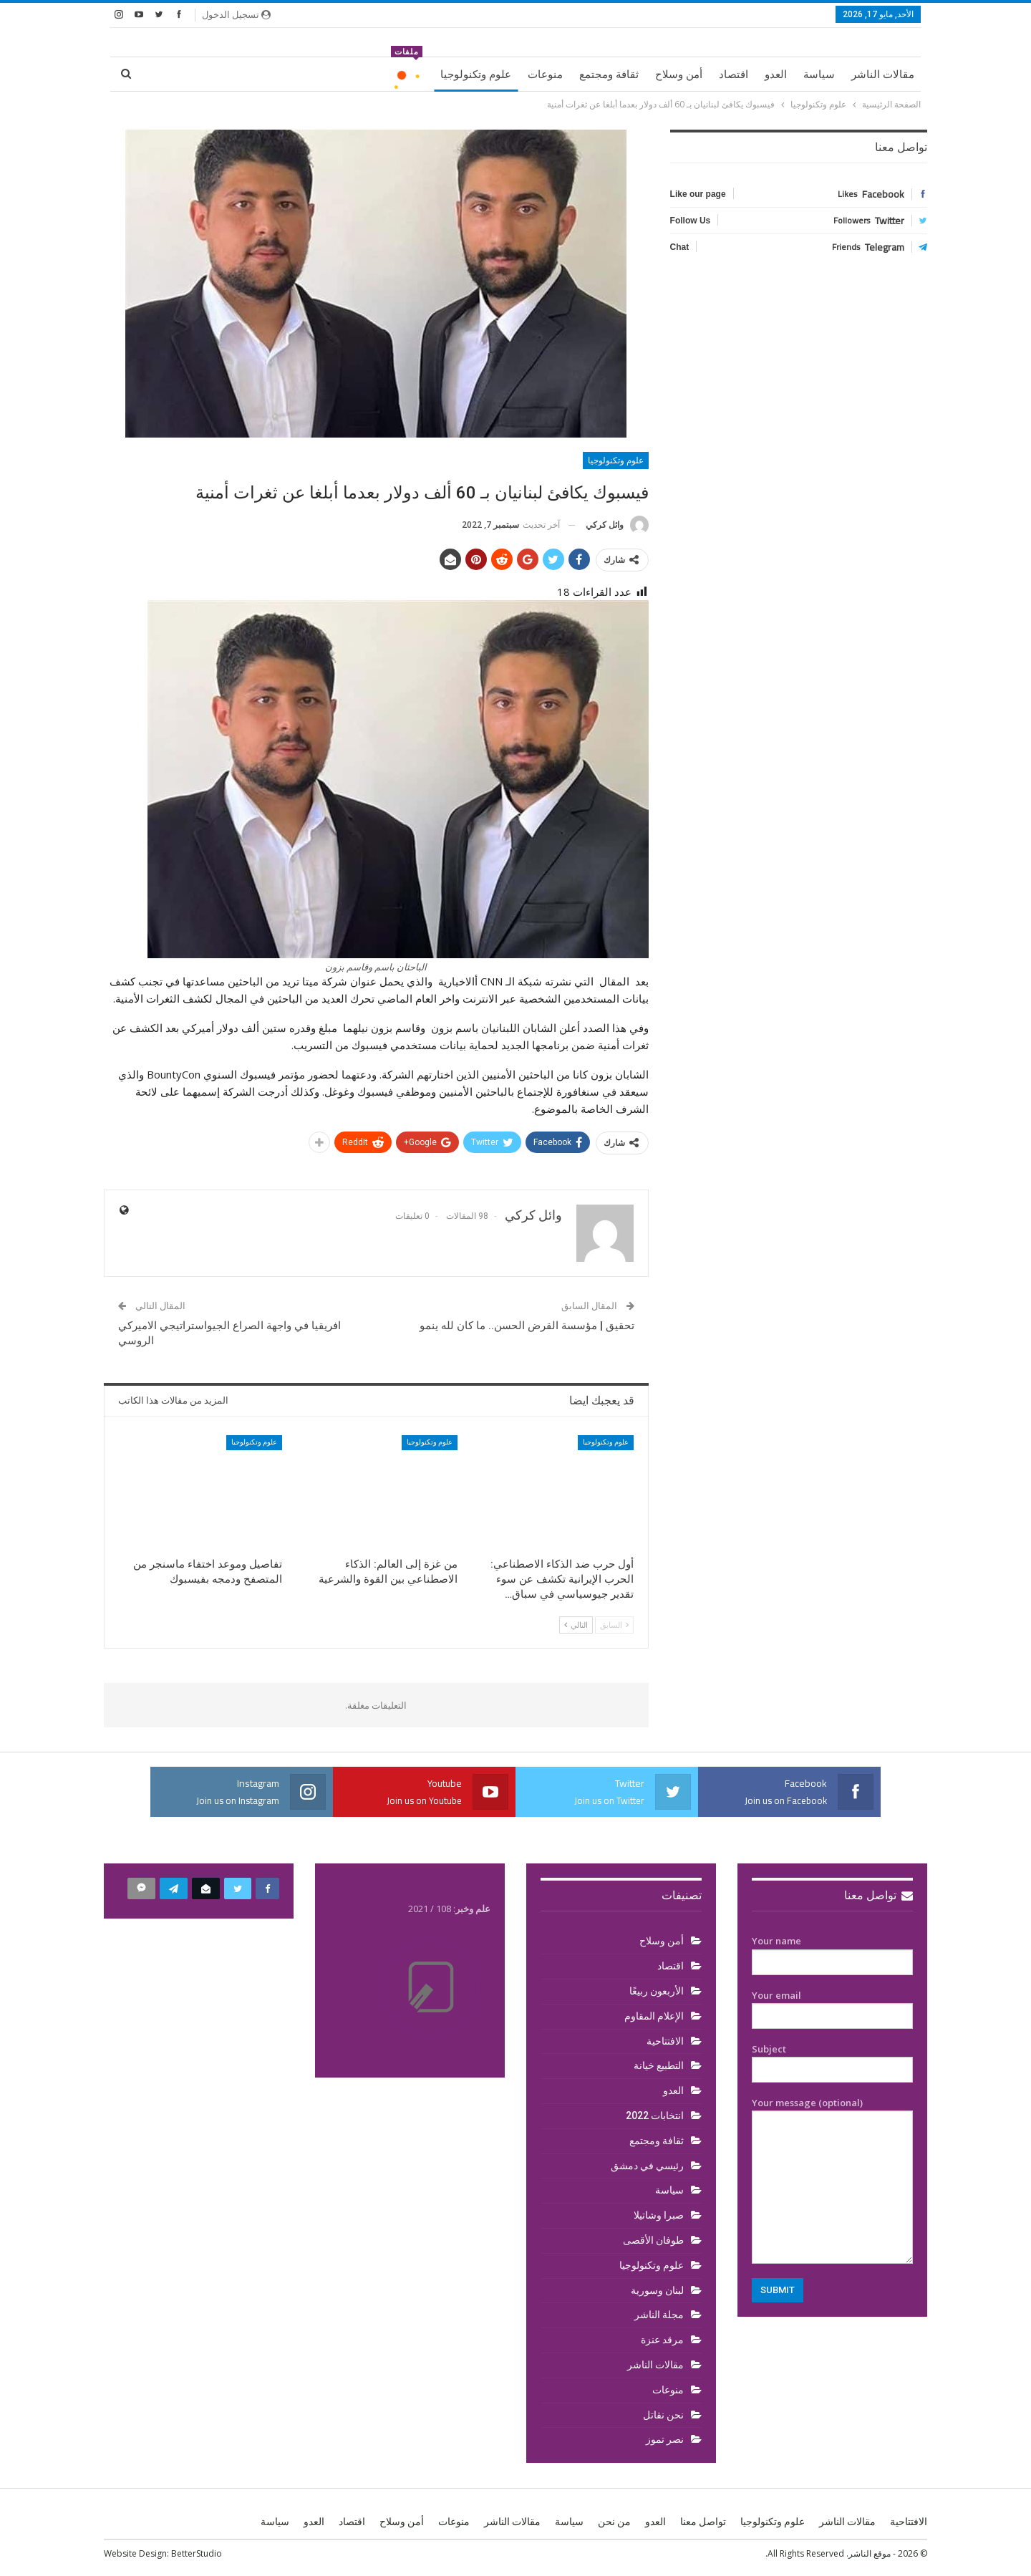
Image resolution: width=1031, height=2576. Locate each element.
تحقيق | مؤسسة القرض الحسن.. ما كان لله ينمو (527, 1325)
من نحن (614, 2521)
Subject (832, 2059)
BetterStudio (196, 2553)
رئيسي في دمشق (647, 2165)
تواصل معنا (878, 1895)
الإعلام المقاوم (654, 2016)
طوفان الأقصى (653, 2240)
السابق (614, 1624)
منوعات (545, 74)
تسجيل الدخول (236, 14)
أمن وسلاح (678, 74)
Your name (832, 1951)
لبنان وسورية (657, 2290)
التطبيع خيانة (659, 2065)
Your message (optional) (832, 2180)
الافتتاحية (665, 2041)
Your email (832, 2006)
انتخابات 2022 (655, 2115)
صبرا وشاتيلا (659, 2215)
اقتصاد (733, 74)
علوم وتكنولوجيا (475, 74)
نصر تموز (665, 2439)
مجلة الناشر (659, 2314)
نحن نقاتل (663, 2415)
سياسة (819, 74)
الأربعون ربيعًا (656, 1991)
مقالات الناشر (882, 74)
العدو (776, 74)
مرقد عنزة (662, 2339)
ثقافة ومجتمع (609, 74)
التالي (576, 1624)
